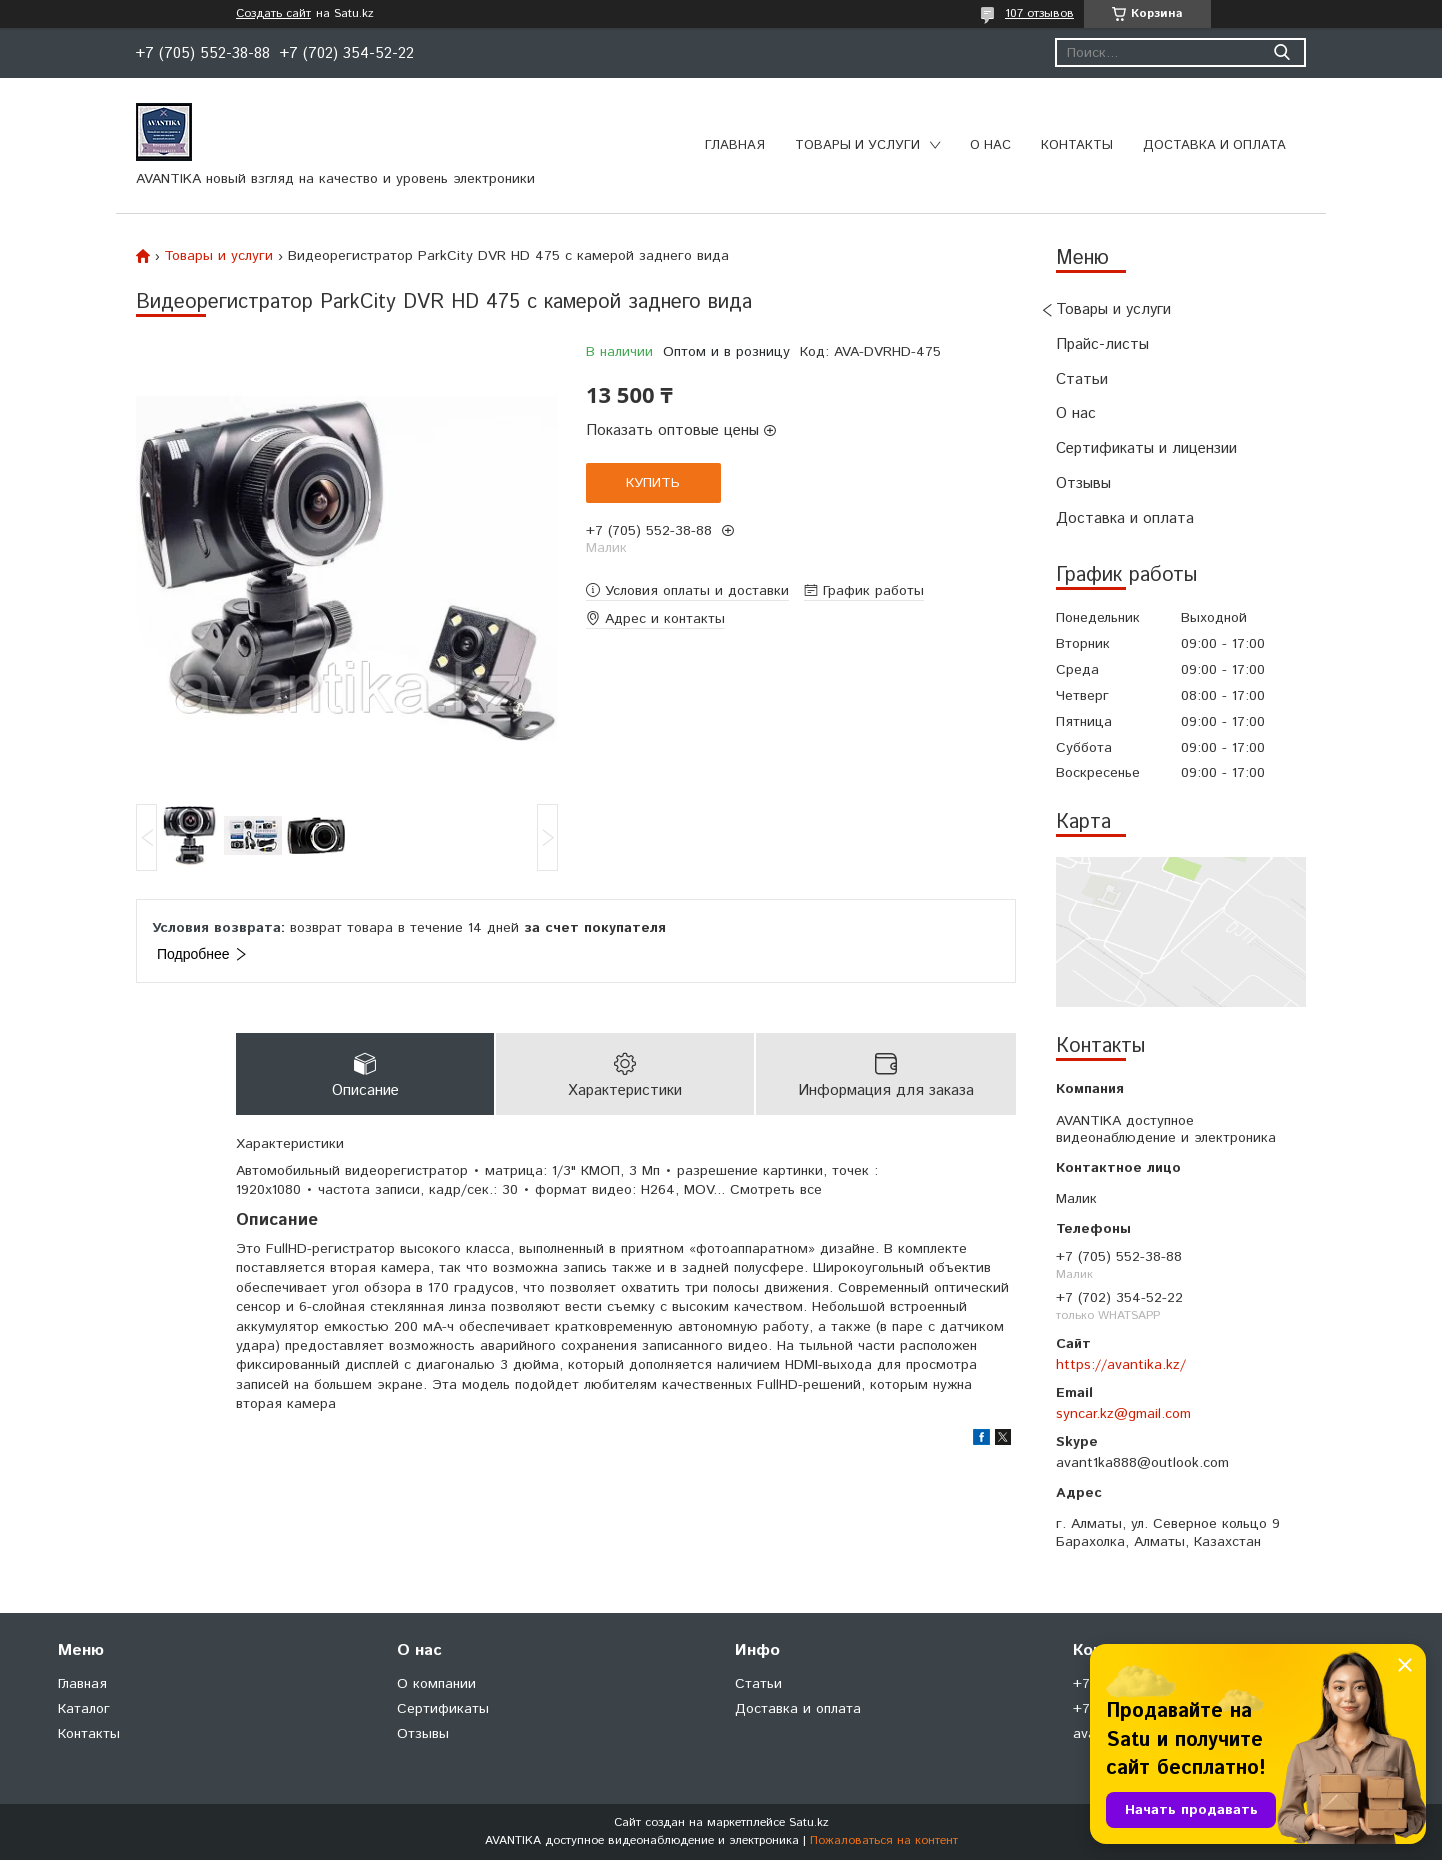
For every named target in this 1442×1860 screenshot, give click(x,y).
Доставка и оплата (1214, 145)
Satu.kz (809, 1822)
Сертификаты (443, 1709)
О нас (990, 145)
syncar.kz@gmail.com (1123, 1414)
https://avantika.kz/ (1121, 1365)
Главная (735, 145)
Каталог (84, 1709)
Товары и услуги (857, 145)
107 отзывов (1039, 13)
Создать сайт (273, 14)
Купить (653, 483)
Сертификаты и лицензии (1146, 448)
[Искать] (1281, 52)
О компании (436, 1684)
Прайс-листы (1102, 344)
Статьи (1082, 379)
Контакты (1077, 145)
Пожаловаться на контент (884, 1840)
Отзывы (1083, 483)
